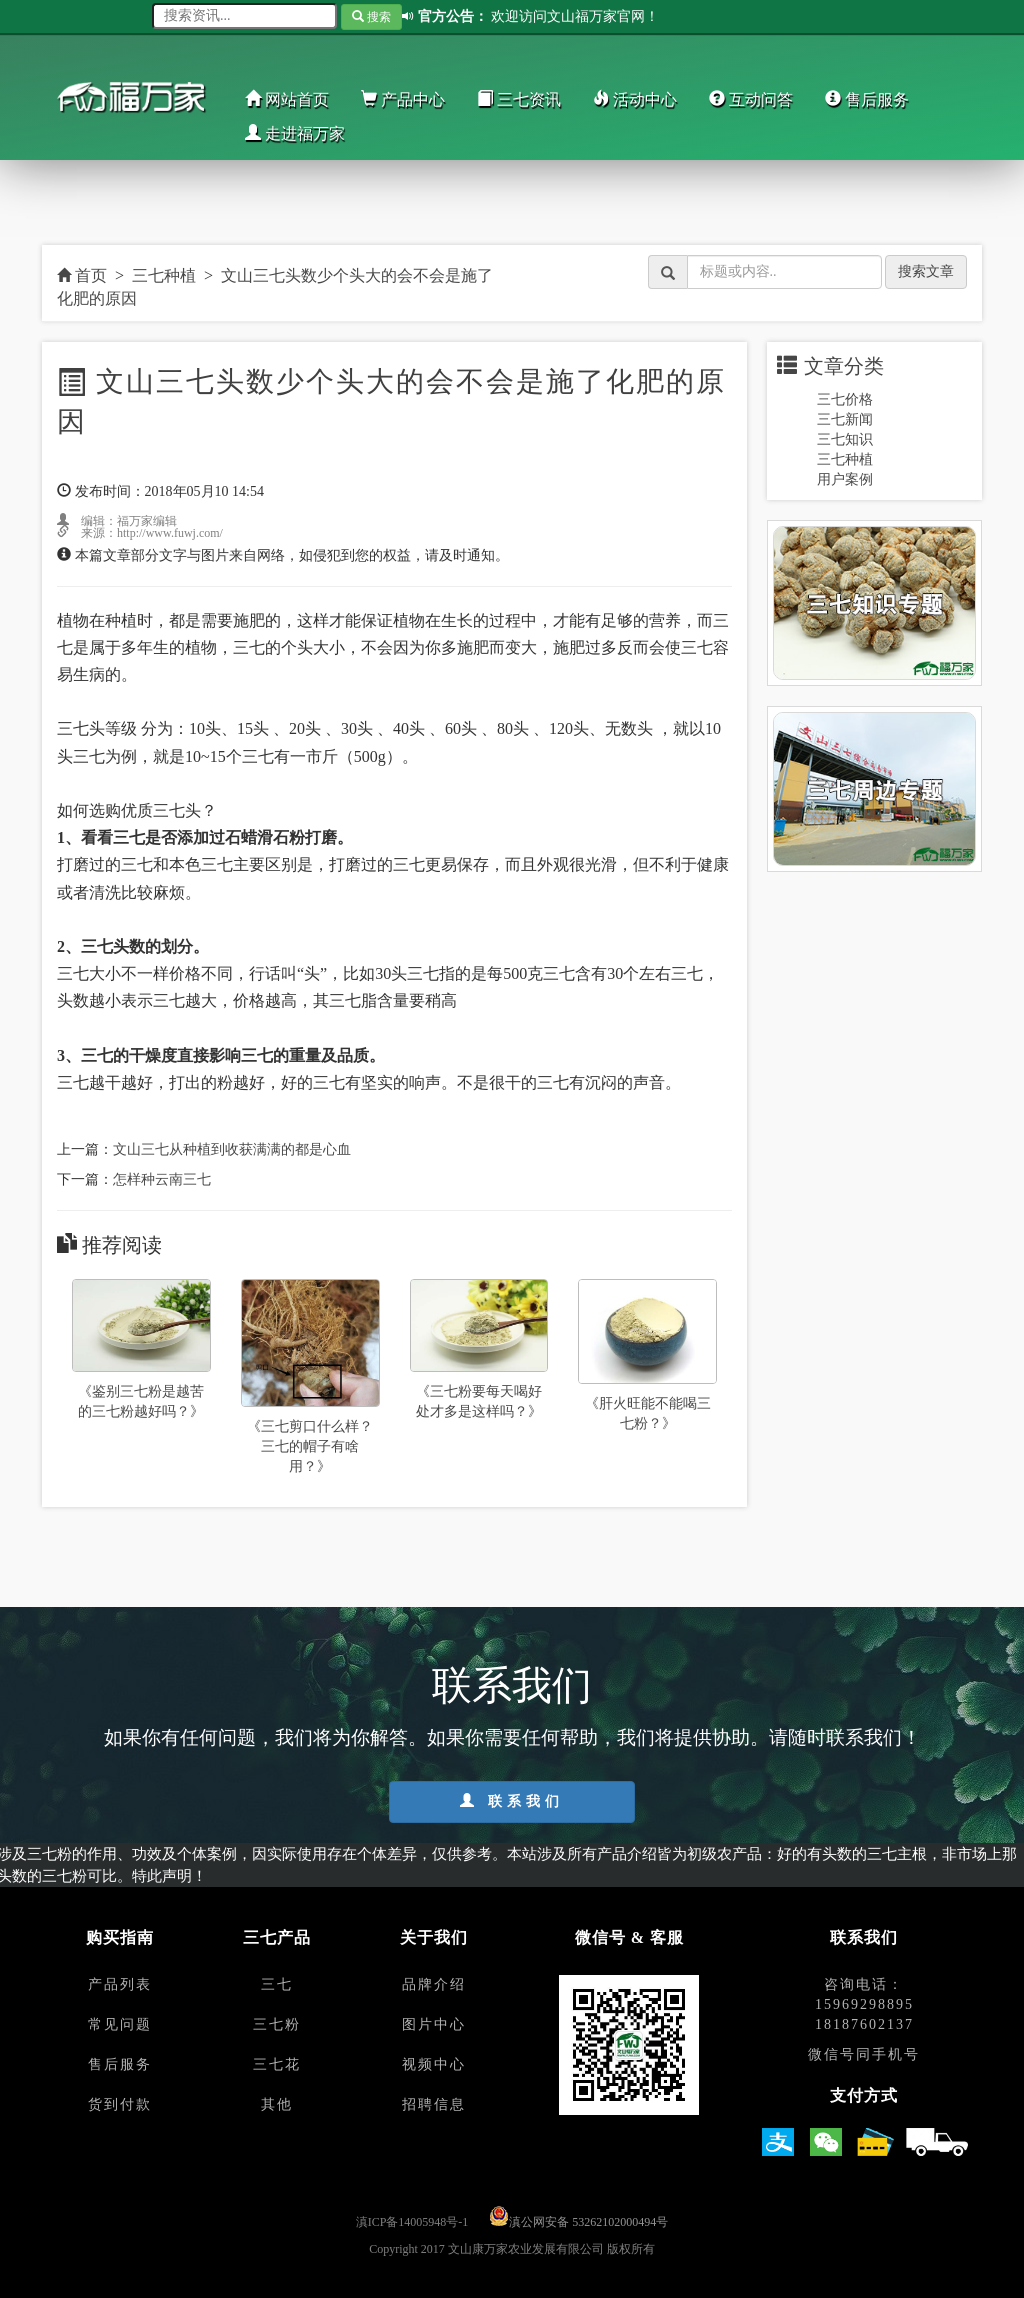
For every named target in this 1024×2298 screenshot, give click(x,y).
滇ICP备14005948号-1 (412, 2222)
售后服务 (867, 99)
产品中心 (403, 99)
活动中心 (635, 99)
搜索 (371, 17)
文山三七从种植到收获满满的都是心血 (232, 1149)
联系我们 (512, 1801)
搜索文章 (926, 271)
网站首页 (287, 99)
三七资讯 (519, 99)
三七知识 (845, 439)
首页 (82, 275)
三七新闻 (845, 419)
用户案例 (845, 479)
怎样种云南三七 (162, 1179)
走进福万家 (295, 133)
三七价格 (845, 399)
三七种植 (164, 275)
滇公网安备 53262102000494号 (588, 2222)
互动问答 (751, 99)
